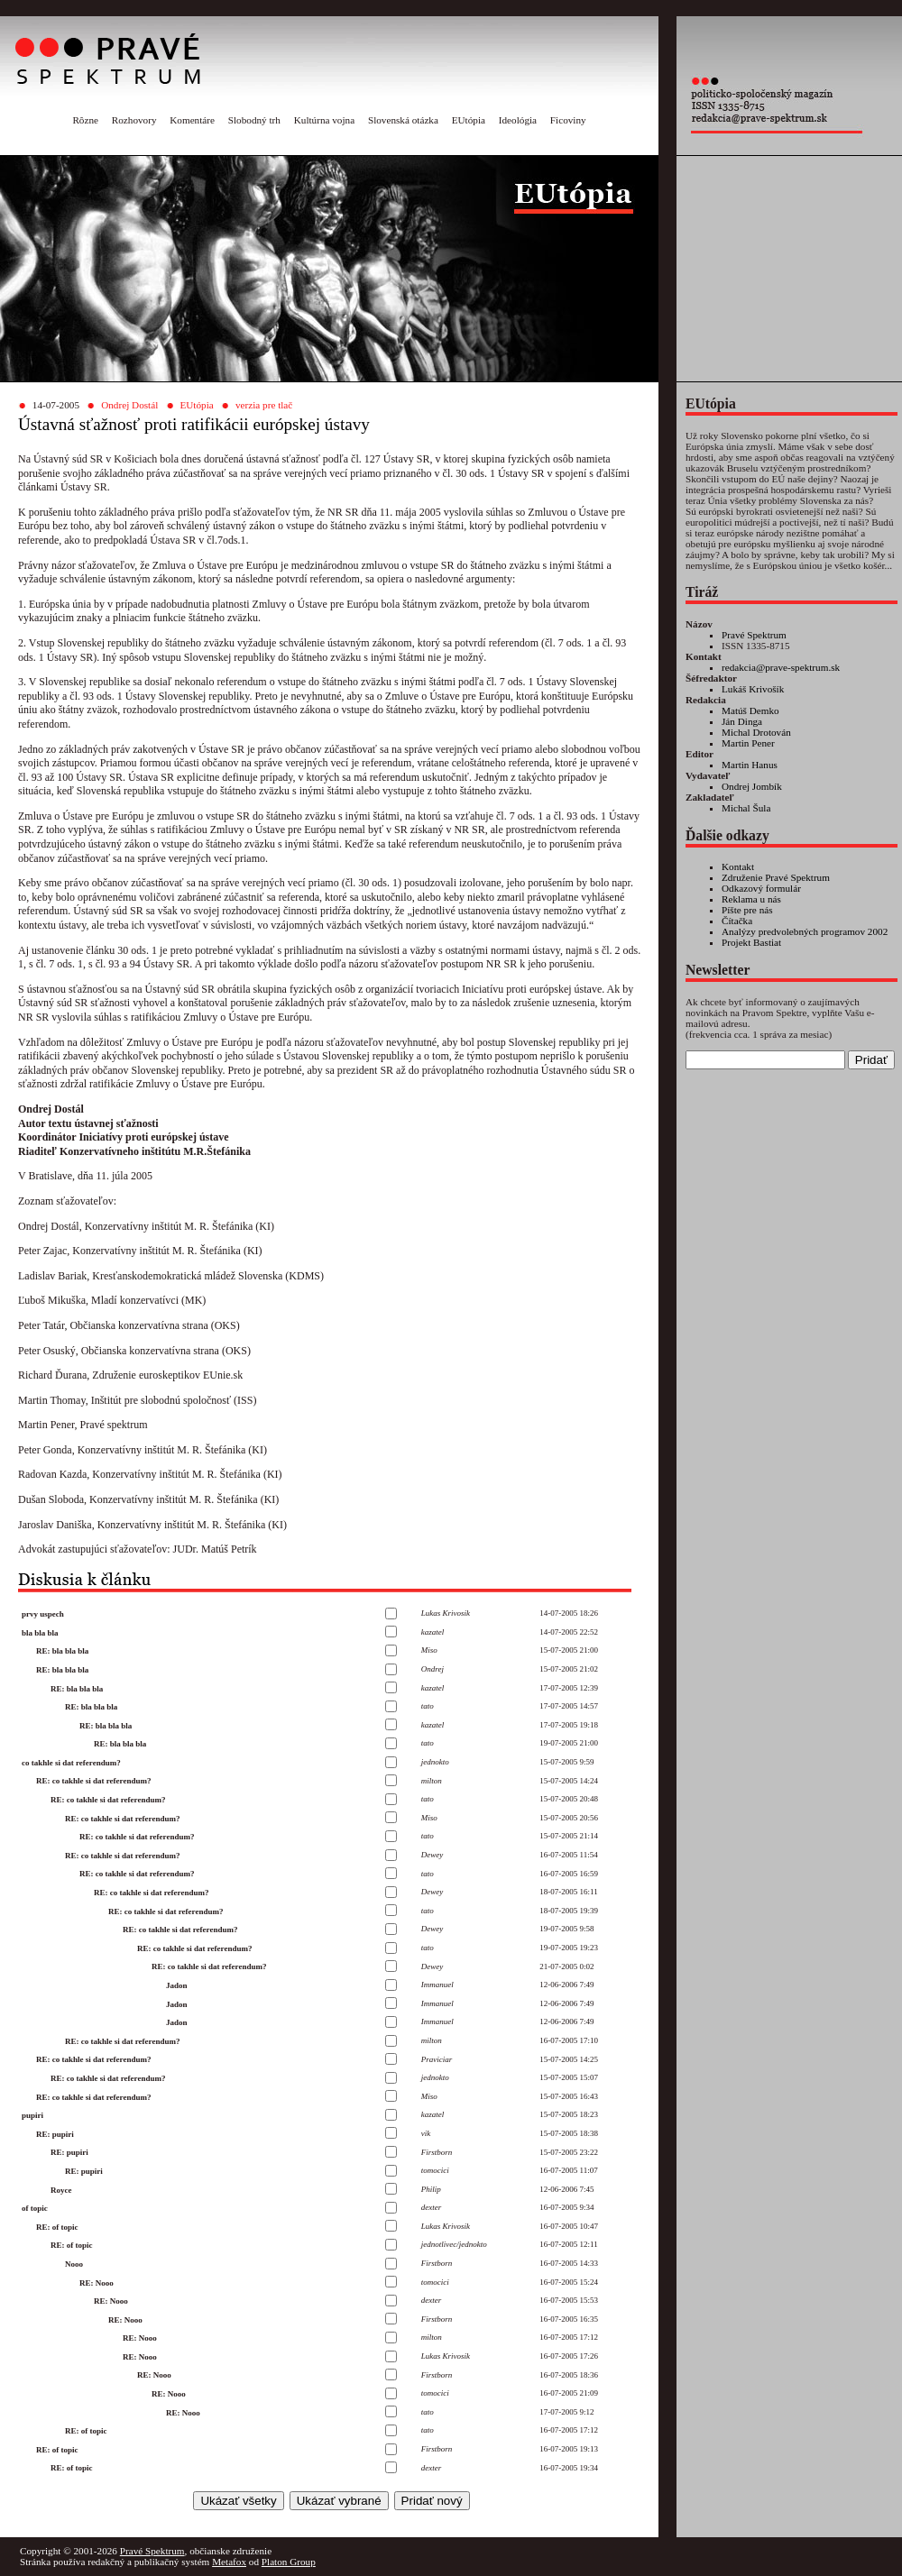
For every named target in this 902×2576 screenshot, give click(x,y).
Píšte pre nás (747, 909)
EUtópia (468, 120)
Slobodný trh (254, 120)
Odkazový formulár (761, 888)
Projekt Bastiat (751, 942)
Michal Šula (746, 807)
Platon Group (289, 2561)
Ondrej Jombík (752, 786)
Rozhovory (134, 120)
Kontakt (738, 866)
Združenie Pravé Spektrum (776, 877)
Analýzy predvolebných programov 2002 (805, 931)
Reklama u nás (751, 899)
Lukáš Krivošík (753, 688)
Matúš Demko (750, 710)
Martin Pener (748, 743)
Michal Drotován (756, 732)
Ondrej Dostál (129, 404)
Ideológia (518, 120)
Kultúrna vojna (324, 120)
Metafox (229, 2561)
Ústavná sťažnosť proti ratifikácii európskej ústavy (194, 424)
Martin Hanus (750, 764)
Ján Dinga (742, 721)
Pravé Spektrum (754, 634)
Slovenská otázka (403, 120)
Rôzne (85, 120)
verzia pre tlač (263, 404)
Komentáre (192, 120)
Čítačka (737, 920)
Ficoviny (568, 120)
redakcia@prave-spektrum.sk (781, 667)
